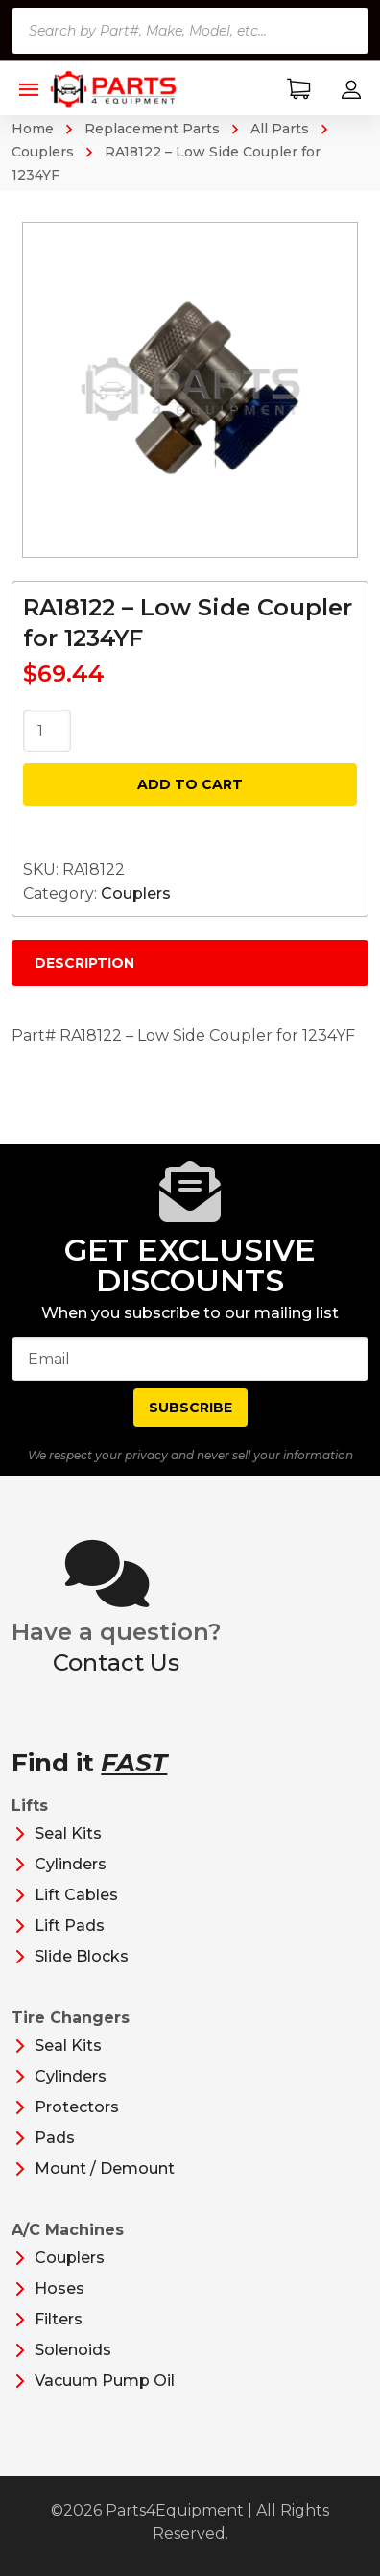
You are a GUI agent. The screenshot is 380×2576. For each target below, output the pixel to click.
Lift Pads (70, 1925)
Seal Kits (68, 1833)
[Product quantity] (47, 731)
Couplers (136, 893)
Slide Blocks (82, 1956)
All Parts (279, 128)
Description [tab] (84, 963)
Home (33, 128)
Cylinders (71, 1864)
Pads (55, 2138)
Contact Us (116, 1662)
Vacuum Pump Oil (105, 2380)
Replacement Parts (152, 128)
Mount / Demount (105, 2168)
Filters (59, 2319)
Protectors (77, 2107)
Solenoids (73, 2350)
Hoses (59, 2288)
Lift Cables (76, 1895)
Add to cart (190, 784)
